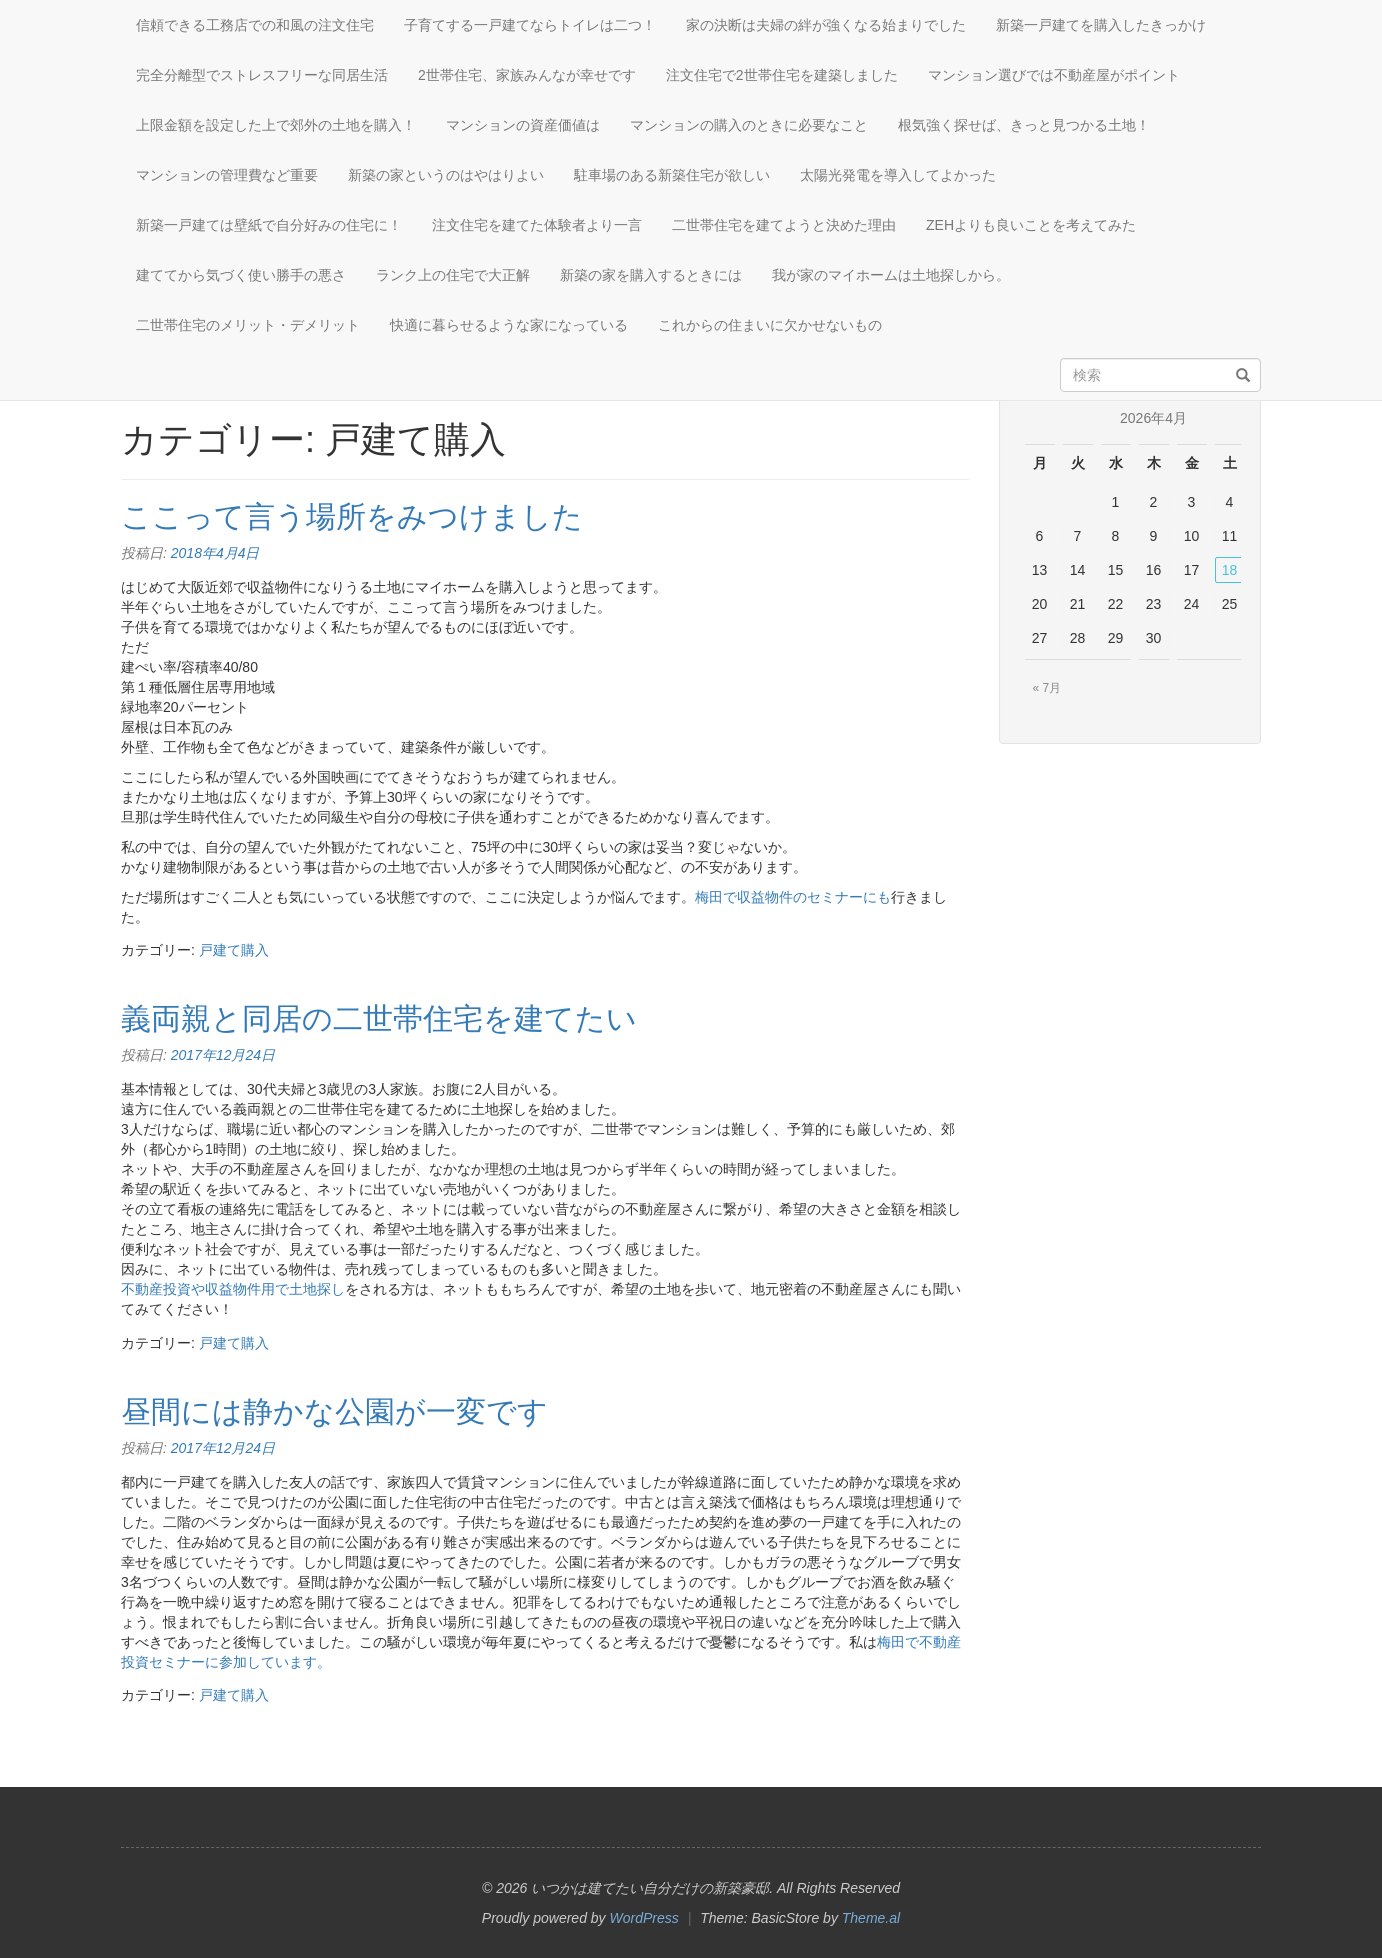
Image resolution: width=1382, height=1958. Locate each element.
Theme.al (871, 1918)
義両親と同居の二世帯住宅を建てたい (379, 1018)
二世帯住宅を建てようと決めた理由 (784, 225)
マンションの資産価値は (523, 125)
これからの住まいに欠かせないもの (770, 325)
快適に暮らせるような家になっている (509, 325)
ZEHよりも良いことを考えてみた (1031, 225)
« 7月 (1047, 688)
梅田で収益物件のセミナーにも (793, 897)
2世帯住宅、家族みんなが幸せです (527, 75)
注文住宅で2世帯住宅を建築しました (782, 75)
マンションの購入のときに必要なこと (749, 125)
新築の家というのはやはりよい (446, 175)
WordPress (644, 1918)
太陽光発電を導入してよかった (898, 175)
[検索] (1243, 376)
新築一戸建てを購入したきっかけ (1101, 25)
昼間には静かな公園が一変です (334, 1411)
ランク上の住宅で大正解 (453, 275)
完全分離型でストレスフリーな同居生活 (262, 75)
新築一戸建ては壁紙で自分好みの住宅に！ (269, 225)
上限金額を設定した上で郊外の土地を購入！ (276, 125)
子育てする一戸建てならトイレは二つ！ (530, 25)
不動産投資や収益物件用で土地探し (233, 1289)
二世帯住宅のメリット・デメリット (248, 325)
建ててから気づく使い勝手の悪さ (241, 275)
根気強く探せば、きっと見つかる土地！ (1024, 125)
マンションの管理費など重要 (227, 175)
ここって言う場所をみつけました (352, 516)
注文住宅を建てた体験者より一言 (537, 225)
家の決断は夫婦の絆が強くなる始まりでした (826, 25)
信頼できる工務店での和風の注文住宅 (255, 25)
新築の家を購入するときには (651, 275)
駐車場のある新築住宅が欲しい (672, 175)
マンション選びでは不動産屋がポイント (1054, 75)
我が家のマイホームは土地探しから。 (891, 275)
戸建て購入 (234, 950)
